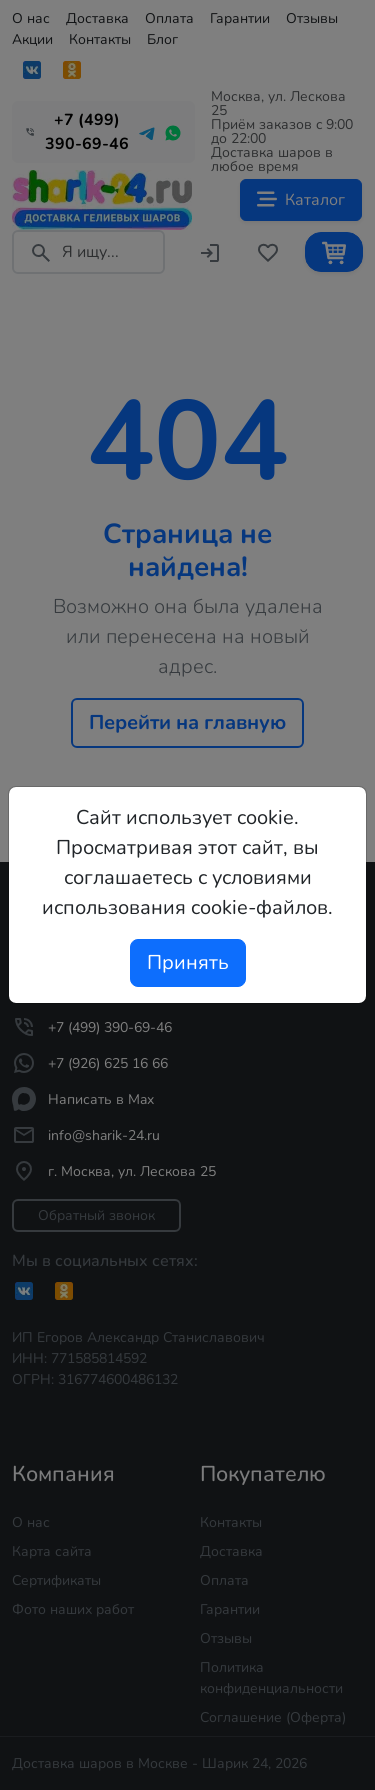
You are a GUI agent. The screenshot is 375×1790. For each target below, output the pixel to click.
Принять (188, 962)
